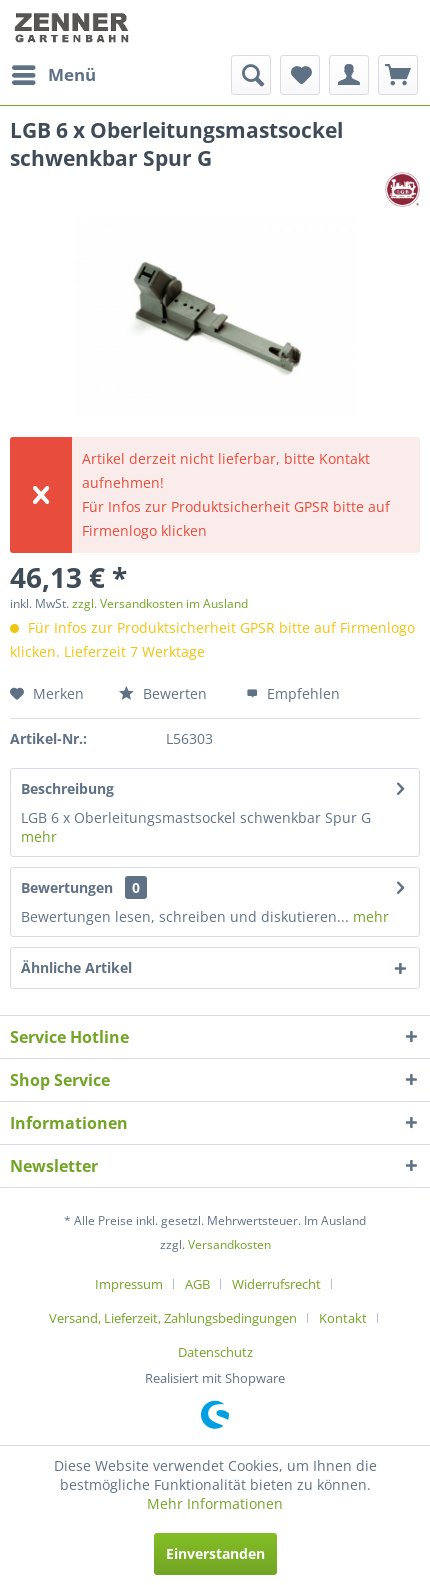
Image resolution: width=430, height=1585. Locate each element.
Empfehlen (293, 693)
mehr (39, 836)
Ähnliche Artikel (76, 967)
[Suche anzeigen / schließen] (251, 75)
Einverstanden (215, 1553)
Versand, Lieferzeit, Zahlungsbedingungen (173, 1318)
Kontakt (343, 1318)
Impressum (129, 1284)
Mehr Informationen (215, 1503)
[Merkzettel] (300, 75)
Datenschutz (215, 1352)
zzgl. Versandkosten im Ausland (160, 603)
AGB (197, 1284)
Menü (54, 72)
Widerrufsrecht (276, 1284)
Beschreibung (67, 788)
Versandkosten (229, 1244)
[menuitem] (53, 75)
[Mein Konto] (349, 75)
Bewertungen (67, 887)
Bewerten (163, 693)
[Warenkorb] (398, 75)
